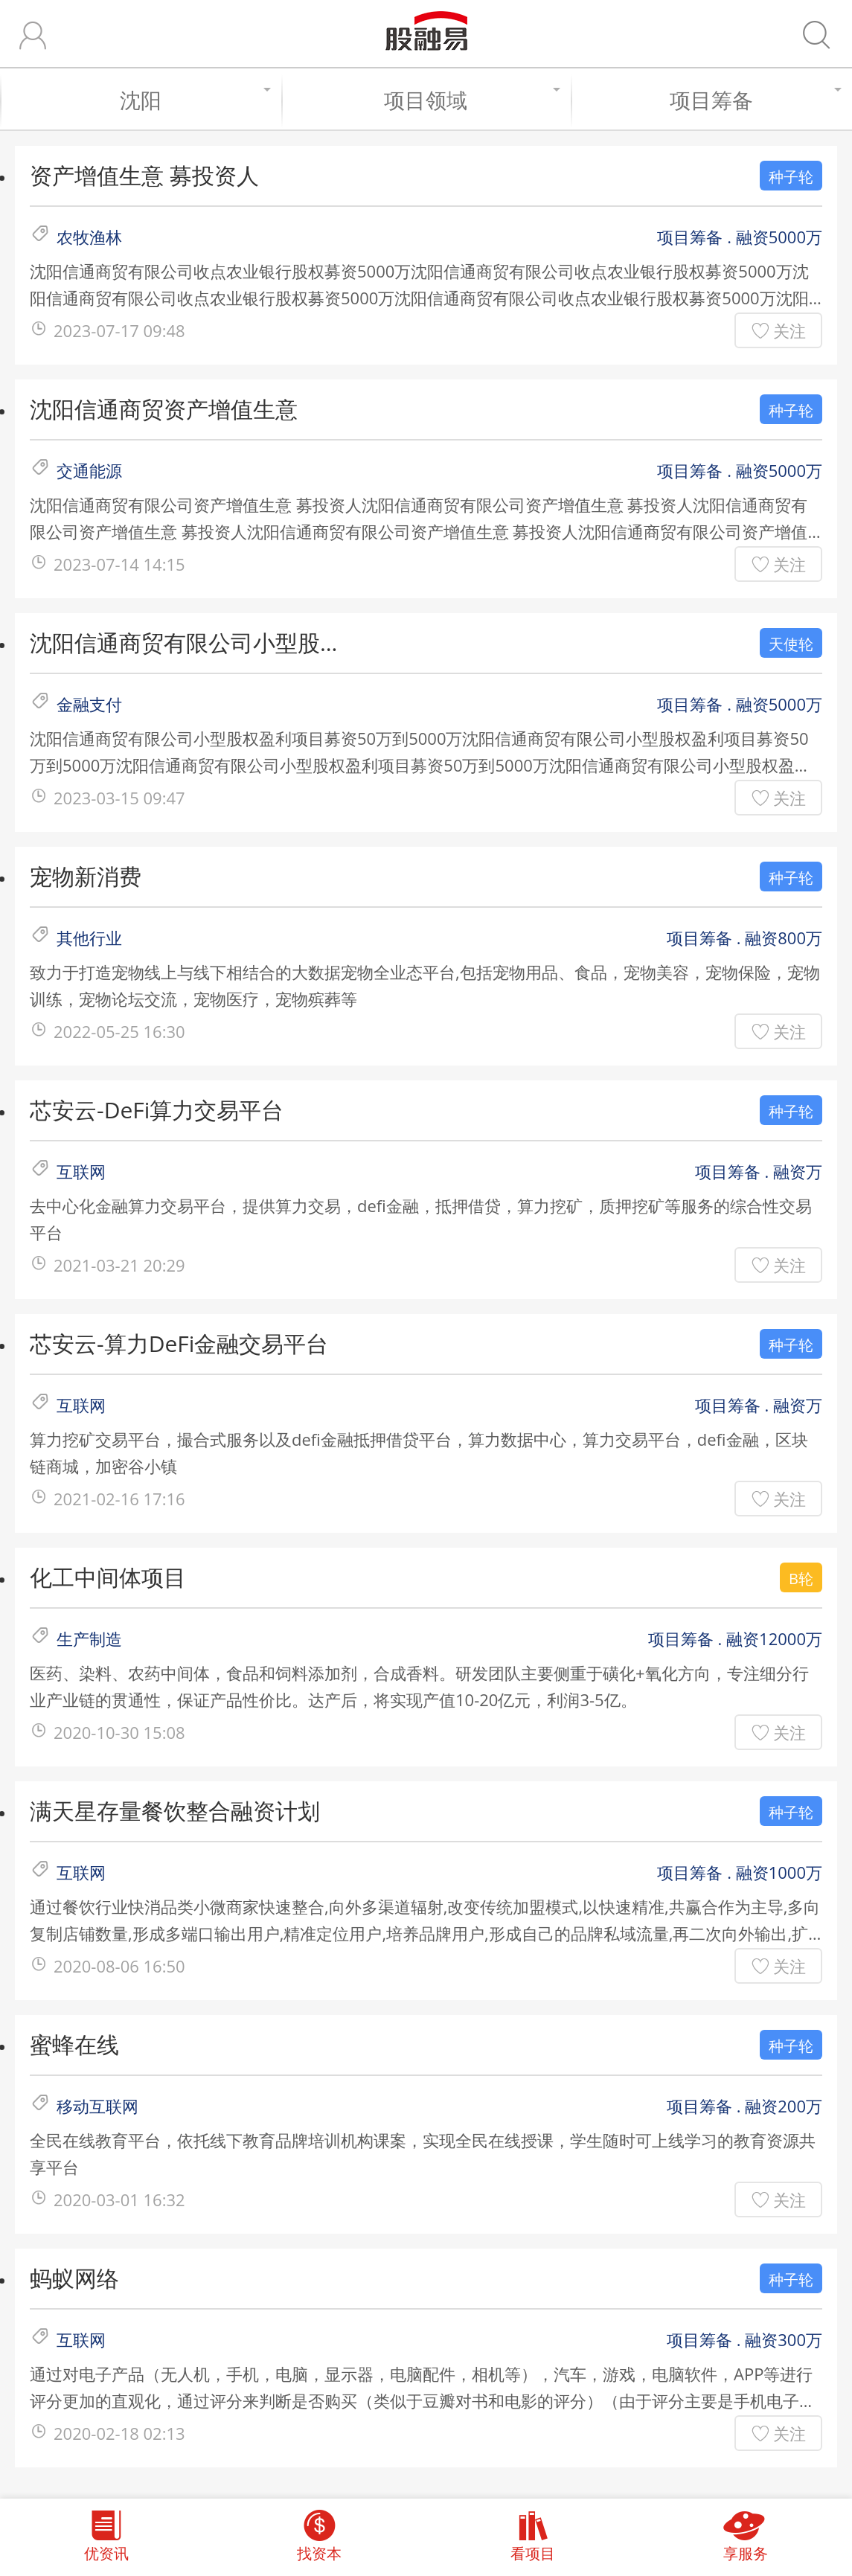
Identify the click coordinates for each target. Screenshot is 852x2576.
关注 (789, 330)
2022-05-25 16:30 (119, 1031)
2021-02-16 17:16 (119, 1498)
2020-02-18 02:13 (119, 2433)
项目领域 (470, 100)
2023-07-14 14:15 (119, 564)
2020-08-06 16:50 (119, 1966)
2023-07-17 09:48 (119, 330)
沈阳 (193, 100)
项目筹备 (753, 100)
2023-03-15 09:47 (119, 797)
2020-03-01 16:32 (119, 2199)
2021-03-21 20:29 (119, 1265)
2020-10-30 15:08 (119, 1732)
